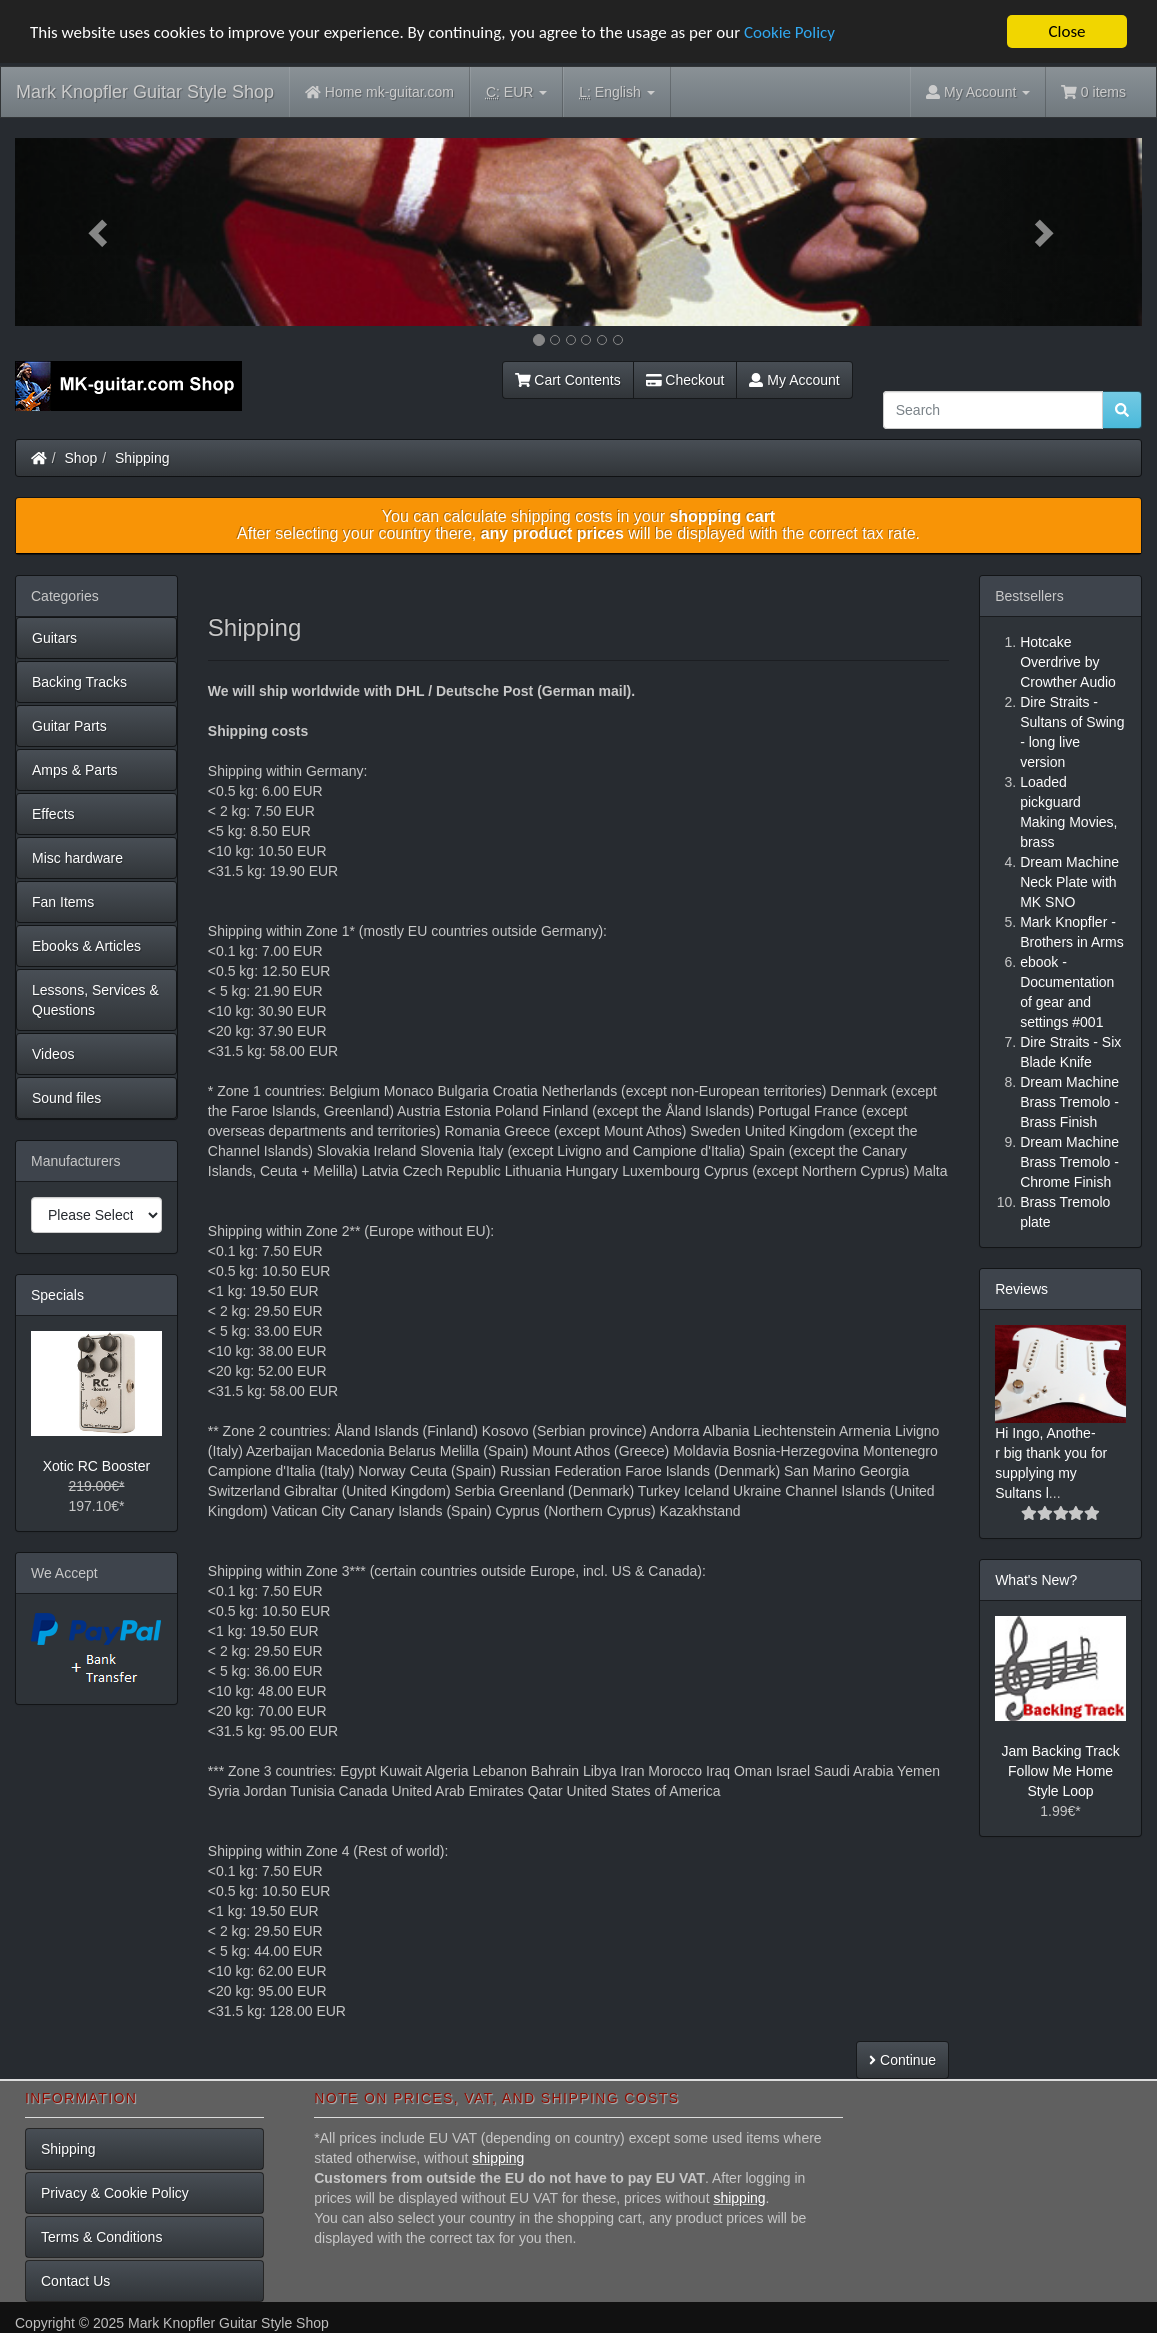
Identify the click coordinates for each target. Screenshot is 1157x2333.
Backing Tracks (79, 682)
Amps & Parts (75, 770)
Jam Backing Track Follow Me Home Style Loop (1060, 1771)
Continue (902, 2060)
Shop (81, 458)
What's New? (1036, 1580)
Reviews (1021, 1289)
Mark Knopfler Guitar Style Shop (145, 92)
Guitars (54, 638)
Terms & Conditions (101, 2237)
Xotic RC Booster (96, 1466)
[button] (99, 232)
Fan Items (63, 902)
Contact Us (75, 2281)
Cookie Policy (789, 32)
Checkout (685, 380)
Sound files (66, 1098)
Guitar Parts (69, 726)
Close (1066, 31)
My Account (794, 380)
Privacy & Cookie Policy (115, 2193)
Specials (57, 1295)
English (616, 92)
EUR (516, 92)
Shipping (142, 458)
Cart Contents (568, 380)
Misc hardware (77, 858)
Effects (53, 814)
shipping (498, 2158)
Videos (53, 1054)
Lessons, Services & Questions (95, 1000)
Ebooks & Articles (86, 946)
